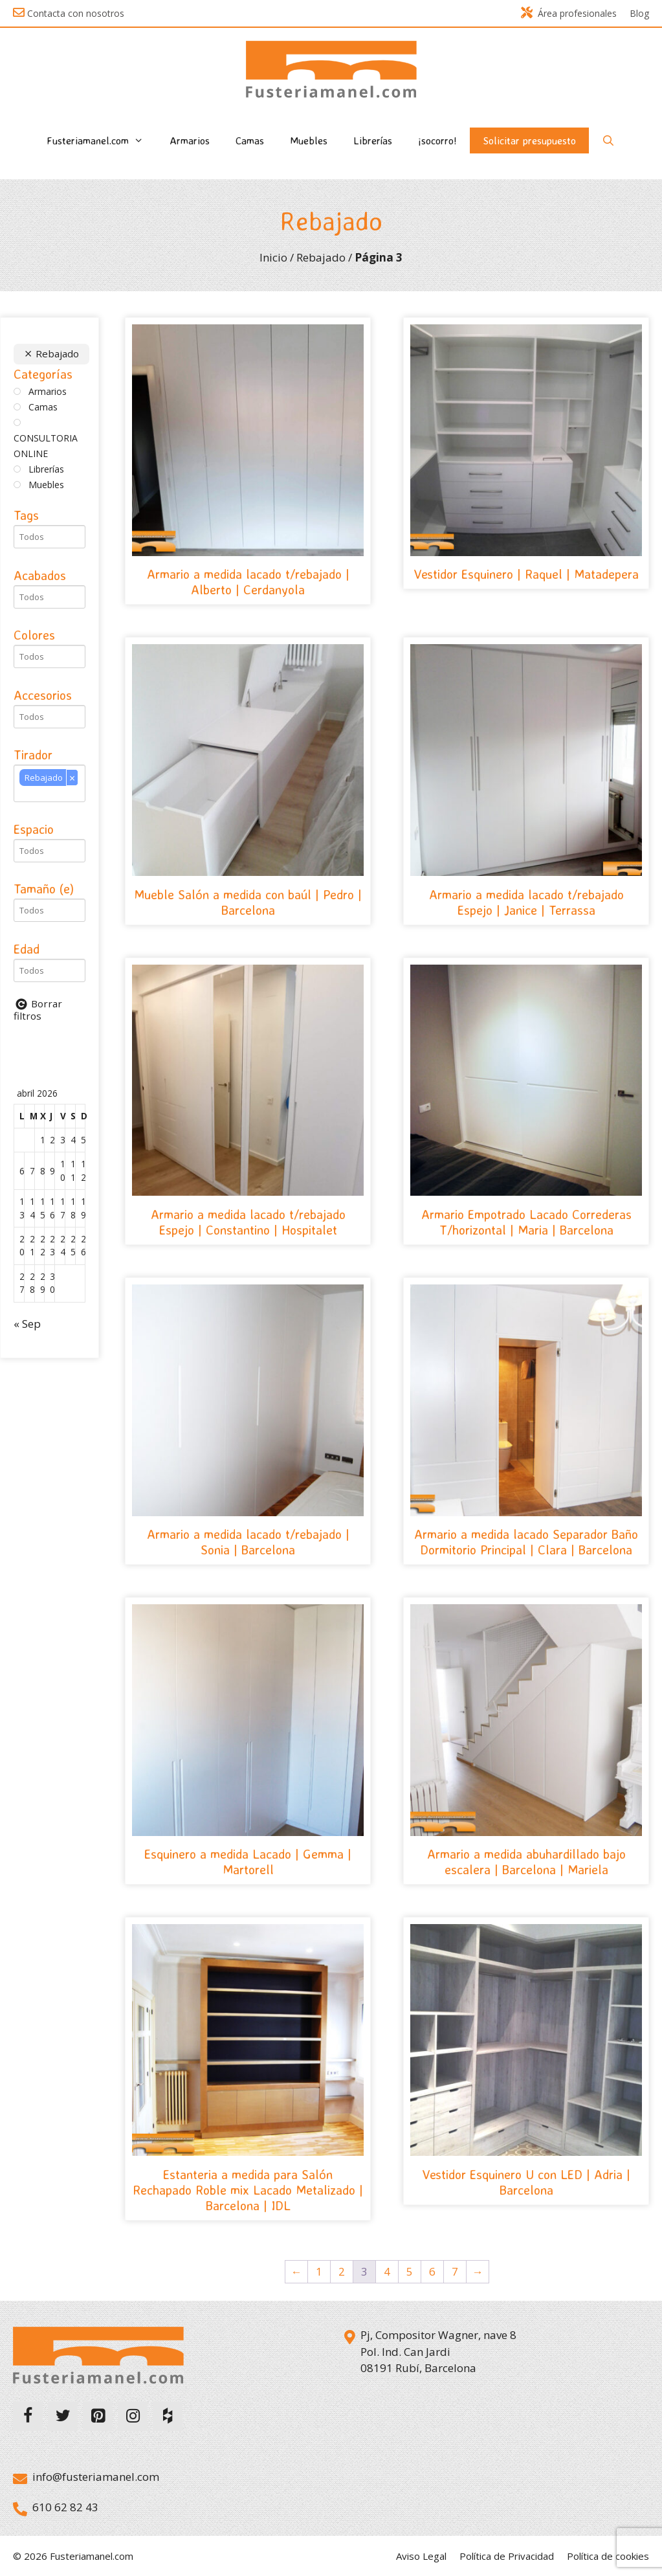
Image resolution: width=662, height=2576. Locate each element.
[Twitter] (63, 2416)
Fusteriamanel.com (102, 140)
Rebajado (321, 257)
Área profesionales (569, 13)
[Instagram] (133, 2416)
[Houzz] (167, 2416)
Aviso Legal (421, 2555)
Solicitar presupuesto (529, 140)
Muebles (308, 140)
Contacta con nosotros (75, 13)
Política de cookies (608, 2555)
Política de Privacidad (506, 2555)
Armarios (190, 140)
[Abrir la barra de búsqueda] (608, 140)
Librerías (372, 140)
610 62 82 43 (65, 2507)
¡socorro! (437, 140)
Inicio (273, 257)
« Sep (27, 1323)
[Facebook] (28, 2416)
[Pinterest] (98, 2416)
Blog (639, 13)
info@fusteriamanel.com (95, 2476)
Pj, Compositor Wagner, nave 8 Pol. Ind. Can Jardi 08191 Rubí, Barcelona (438, 2351)
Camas (250, 140)
